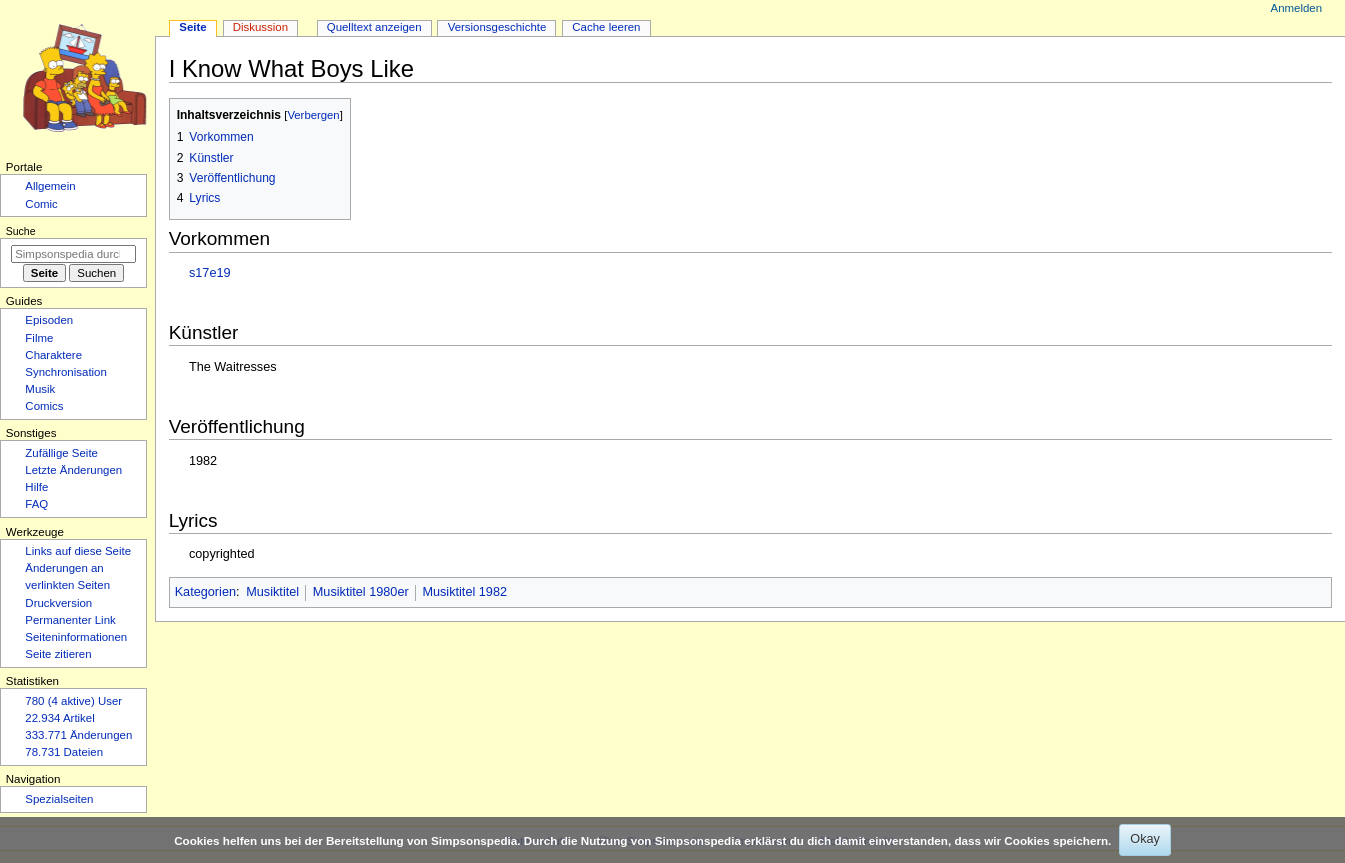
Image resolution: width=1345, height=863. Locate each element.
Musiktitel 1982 (464, 592)
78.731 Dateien (64, 752)
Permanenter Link (70, 620)
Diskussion (260, 27)
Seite (192, 27)
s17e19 (210, 273)
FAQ (36, 504)
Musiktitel (272, 592)
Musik (40, 389)
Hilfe (36, 487)
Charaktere (53, 355)
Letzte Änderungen (73, 470)
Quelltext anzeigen (374, 27)
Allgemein (50, 186)
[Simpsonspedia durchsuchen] (73, 254)
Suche (21, 231)
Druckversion (58, 603)
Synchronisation (66, 372)
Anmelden (1297, 8)
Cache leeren (606, 27)
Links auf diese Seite (78, 551)
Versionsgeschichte (497, 27)
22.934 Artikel (59, 718)
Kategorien (205, 592)
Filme (39, 338)
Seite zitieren (58, 654)
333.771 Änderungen (78, 735)
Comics (44, 406)
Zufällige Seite (61, 453)
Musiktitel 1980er (361, 592)
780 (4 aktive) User (73, 701)
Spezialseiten (59, 799)
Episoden (49, 320)
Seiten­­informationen (76, 637)
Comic (41, 204)
